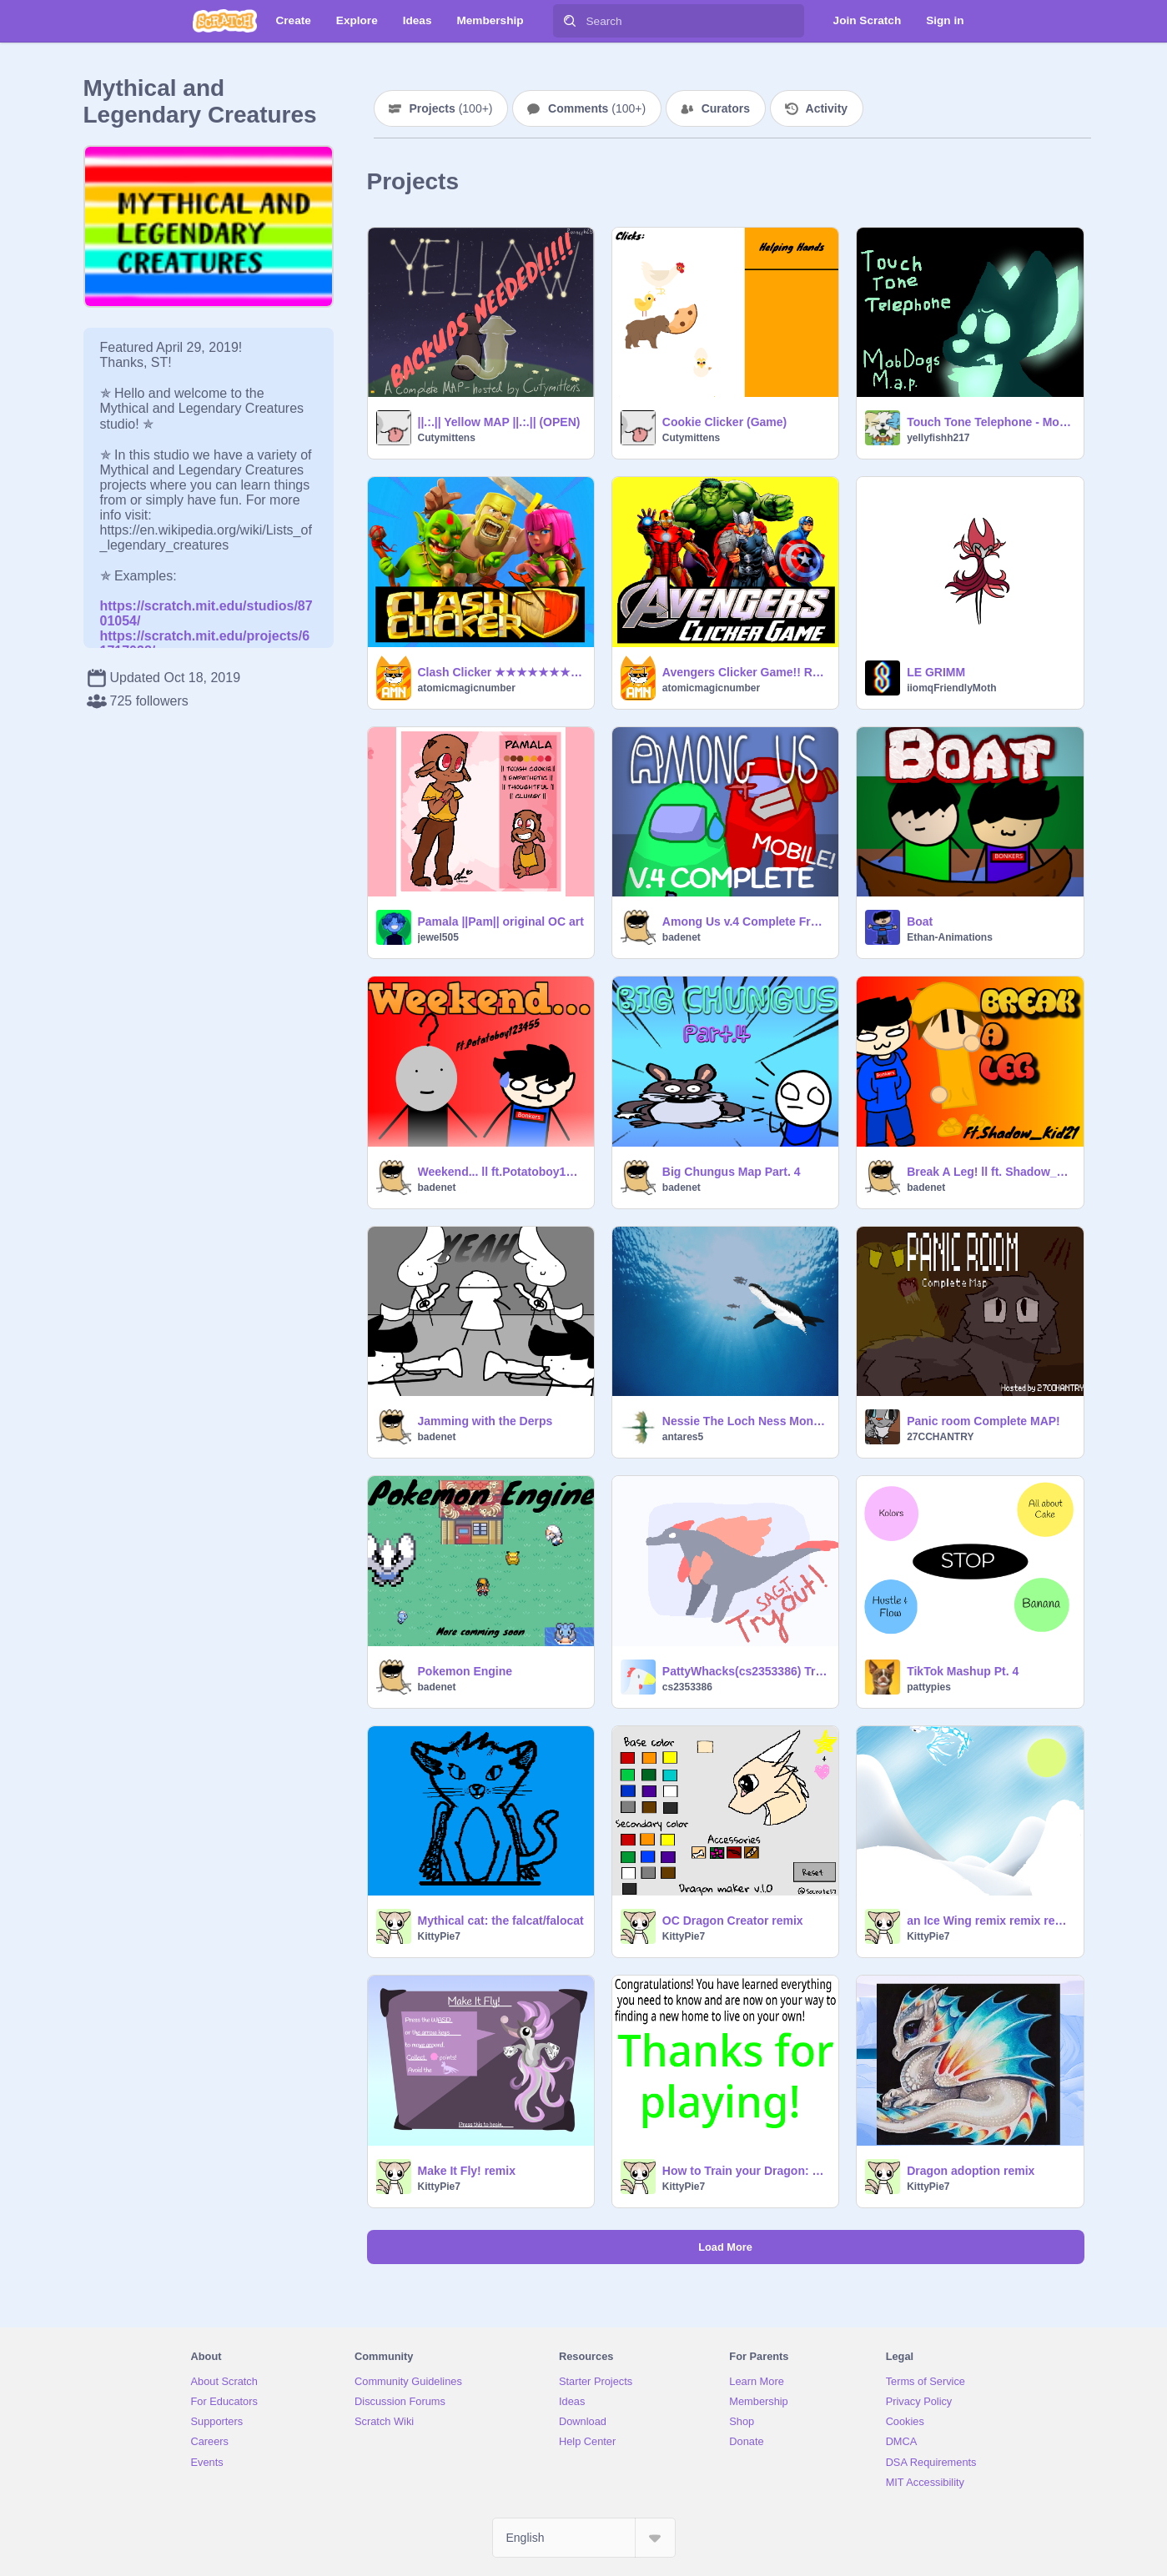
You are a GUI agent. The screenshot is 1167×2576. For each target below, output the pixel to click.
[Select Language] (584, 2538)
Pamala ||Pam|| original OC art (501, 921)
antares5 (682, 1437)
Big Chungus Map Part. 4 (731, 1171)
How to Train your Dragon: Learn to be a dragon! (745, 2170)
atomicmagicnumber (467, 688)
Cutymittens (446, 438)
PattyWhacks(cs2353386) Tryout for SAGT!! (745, 1671)
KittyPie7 (439, 1936)
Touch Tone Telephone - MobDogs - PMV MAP (990, 422)
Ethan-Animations (950, 937)
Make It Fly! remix (467, 2170)
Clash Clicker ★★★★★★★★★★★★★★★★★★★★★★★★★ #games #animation (501, 672)
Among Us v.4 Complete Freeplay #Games (745, 921)
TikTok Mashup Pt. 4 (963, 1671)
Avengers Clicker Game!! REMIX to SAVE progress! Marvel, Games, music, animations (745, 672)
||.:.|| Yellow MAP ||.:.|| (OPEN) (499, 422)
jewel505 (438, 937)
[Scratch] (225, 21)
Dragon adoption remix (970, 2170)
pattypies (929, 1687)
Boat (920, 921)
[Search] (569, 21)
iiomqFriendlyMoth (951, 688)
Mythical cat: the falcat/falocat (501, 1920)
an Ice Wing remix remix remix (990, 1920)
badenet (681, 937)
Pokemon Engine (465, 1671)
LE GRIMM (936, 672)
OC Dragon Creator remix (732, 1920)
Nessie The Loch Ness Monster (745, 1421)
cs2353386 (687, 1687)
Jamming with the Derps (485, 1421)
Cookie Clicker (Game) (724, 422)
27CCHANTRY (940, 1437)
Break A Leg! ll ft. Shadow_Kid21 (990, 1171)
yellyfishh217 (938, 438)
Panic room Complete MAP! (983, 1421)
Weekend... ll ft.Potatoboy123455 (501, 1171)
